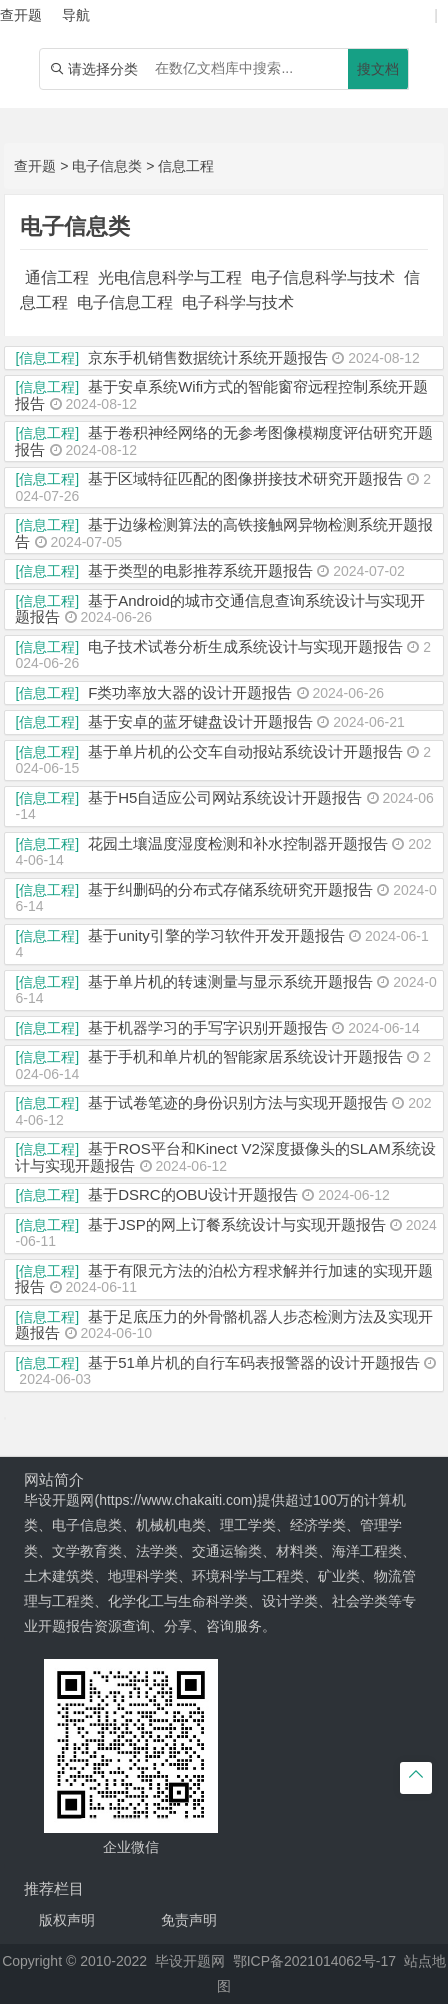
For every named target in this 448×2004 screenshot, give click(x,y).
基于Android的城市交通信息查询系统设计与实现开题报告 (219, 609)
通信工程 (57, 277)
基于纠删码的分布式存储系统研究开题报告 (230, 889)
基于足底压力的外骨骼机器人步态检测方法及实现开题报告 (224, 1325)
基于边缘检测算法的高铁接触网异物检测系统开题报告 (224, 533)
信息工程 (186, 166)
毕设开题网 (190, 1961)
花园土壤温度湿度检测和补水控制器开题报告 (238, 843)
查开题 (35, 166)
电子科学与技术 (238, 302)
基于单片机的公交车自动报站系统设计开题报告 (245, 751)
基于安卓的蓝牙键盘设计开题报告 (200, 721)
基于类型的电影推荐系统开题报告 (200, 570)
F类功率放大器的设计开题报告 (190, 692)
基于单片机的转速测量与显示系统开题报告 (230, 981)
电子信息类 (107, 166)
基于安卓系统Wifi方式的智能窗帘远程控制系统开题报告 (221, 395)
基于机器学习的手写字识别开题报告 (208, 1027)
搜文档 (378, 69)
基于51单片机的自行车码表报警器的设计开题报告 (254, 1362)
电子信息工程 (125, 302)
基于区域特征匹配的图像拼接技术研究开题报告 (245, 478)
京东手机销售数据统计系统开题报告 (208, 357)
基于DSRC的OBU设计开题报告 (193, 1194)
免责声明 (189, 1920)
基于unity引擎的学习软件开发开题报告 (216, 935)
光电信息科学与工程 (170, 277)
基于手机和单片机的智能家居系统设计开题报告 (245, 1056)
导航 (76, 15)
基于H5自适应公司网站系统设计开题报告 (225, 797)
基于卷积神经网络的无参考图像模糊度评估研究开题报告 (224, 441)
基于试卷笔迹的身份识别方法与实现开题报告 (238, 1102)
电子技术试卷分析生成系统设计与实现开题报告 (245, 646)
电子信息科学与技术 (323, 277)
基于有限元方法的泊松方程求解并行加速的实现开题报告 (224, 1279)
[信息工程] (47, 358)
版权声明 (67, 1920)
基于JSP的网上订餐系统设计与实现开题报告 (237, 1224)
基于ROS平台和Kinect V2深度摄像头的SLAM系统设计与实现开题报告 (225, 1157)
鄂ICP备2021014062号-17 (314, 1961)
